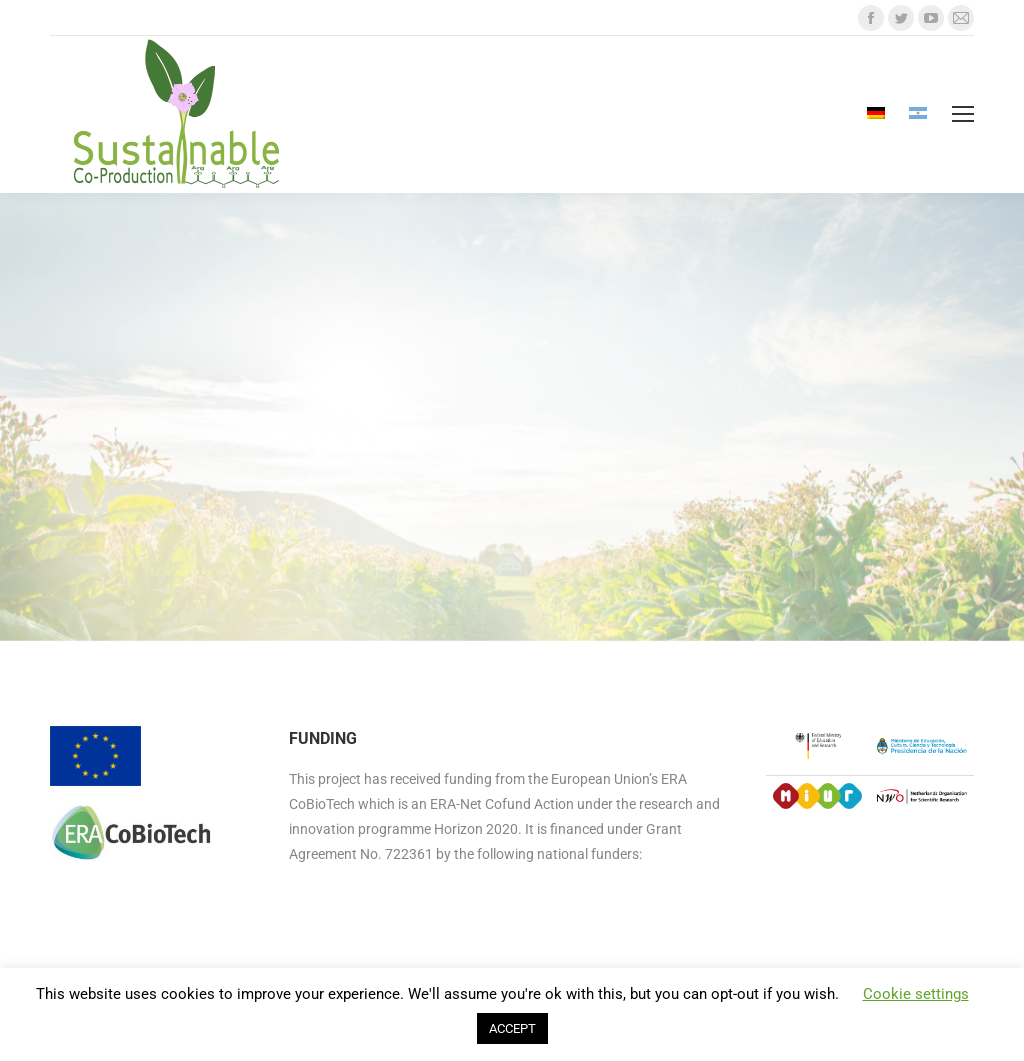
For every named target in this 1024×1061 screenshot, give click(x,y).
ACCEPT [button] (512, 1028)
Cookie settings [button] (916, 994)
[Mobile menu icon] (963, 114)
